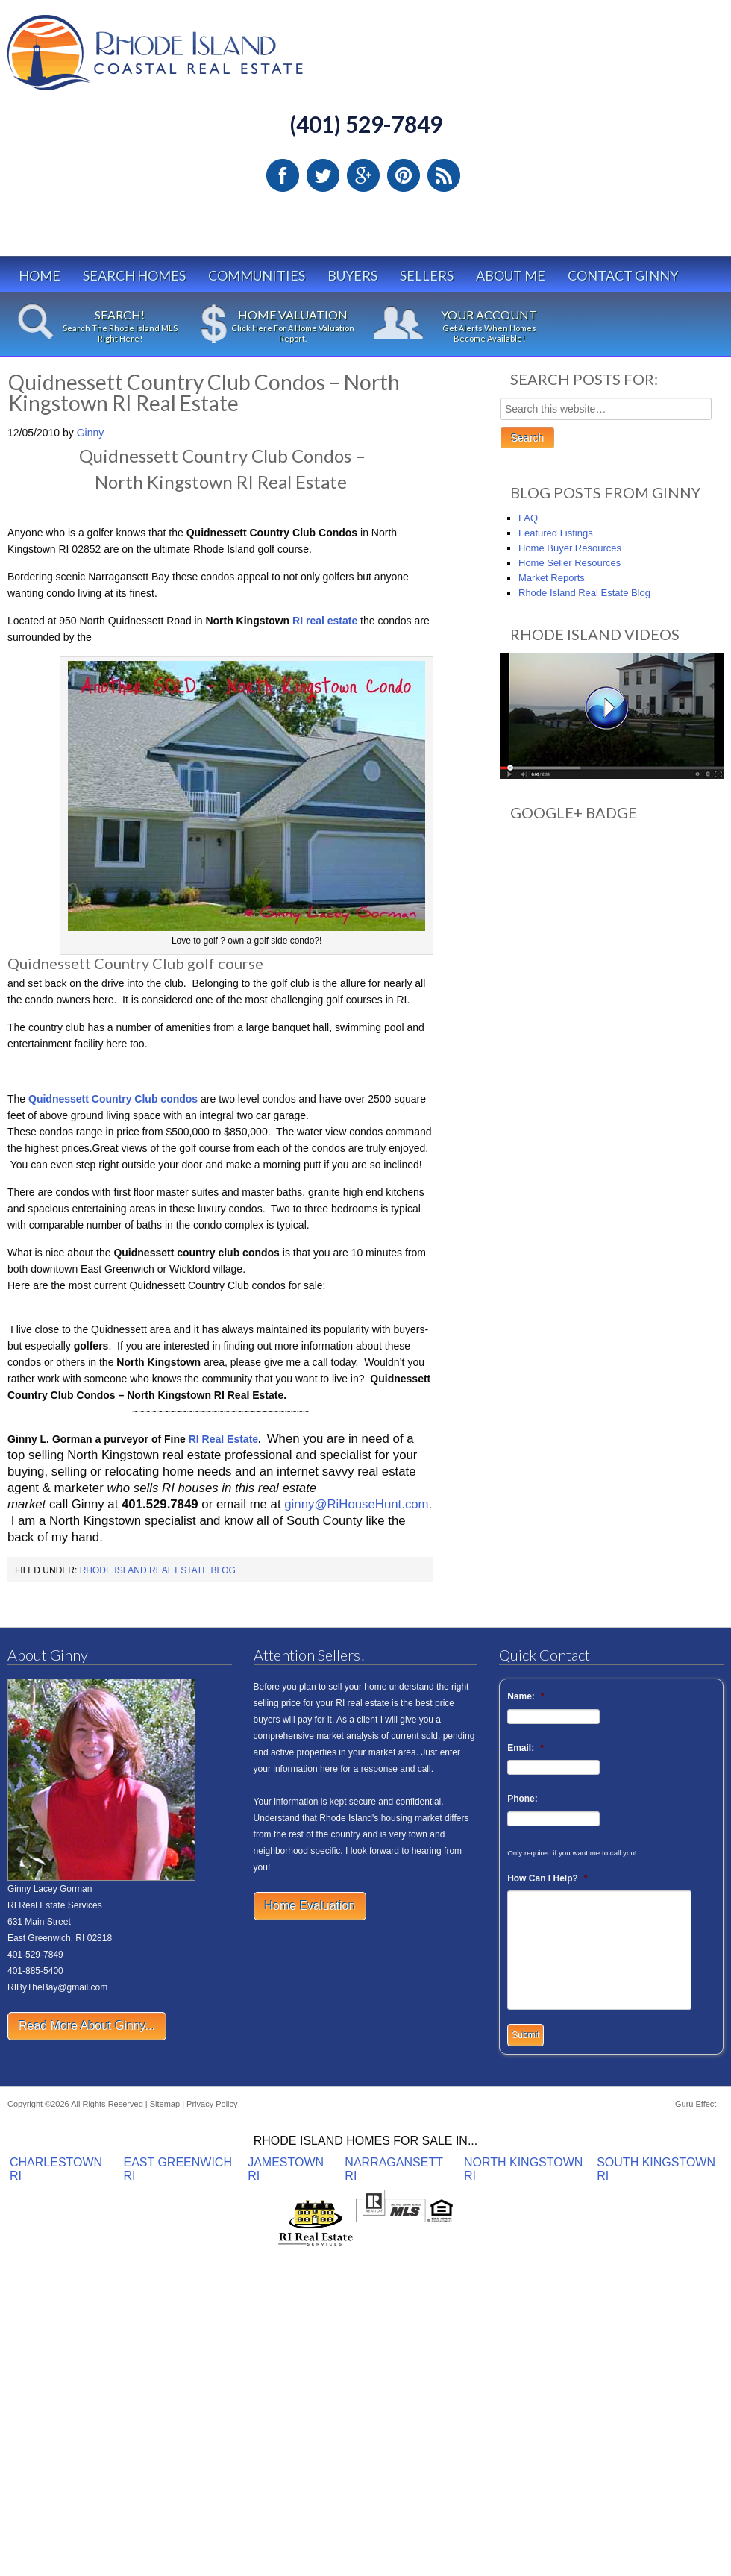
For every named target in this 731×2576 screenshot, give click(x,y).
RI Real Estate (223, 1439)
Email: (525, 1748)
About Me (510, 275)
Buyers (352, 275)
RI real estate (324, 621)
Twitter (323, 175)
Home (39, 275)
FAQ (528, 518)
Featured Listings (555, 533)
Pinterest (403, 175)
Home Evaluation (310, 1905)
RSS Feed (443, 175)
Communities (256, 275)
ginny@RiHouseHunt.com (356, 1504)
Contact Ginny (623, 275)
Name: (525, 1696)
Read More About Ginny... (87, 2025)
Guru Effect (695, 2103)
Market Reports (551, 577)
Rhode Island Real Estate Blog (158, 1570)
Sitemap (165, 2103)
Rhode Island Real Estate (186, 59)
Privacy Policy (211, 2103)
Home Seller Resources (569, 562)
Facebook (282, 175)
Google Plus (363, 175)
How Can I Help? (547, 1878)
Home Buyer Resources (569, 548)
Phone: (522, 1798)
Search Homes (134, 275)
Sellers (427, 275)
